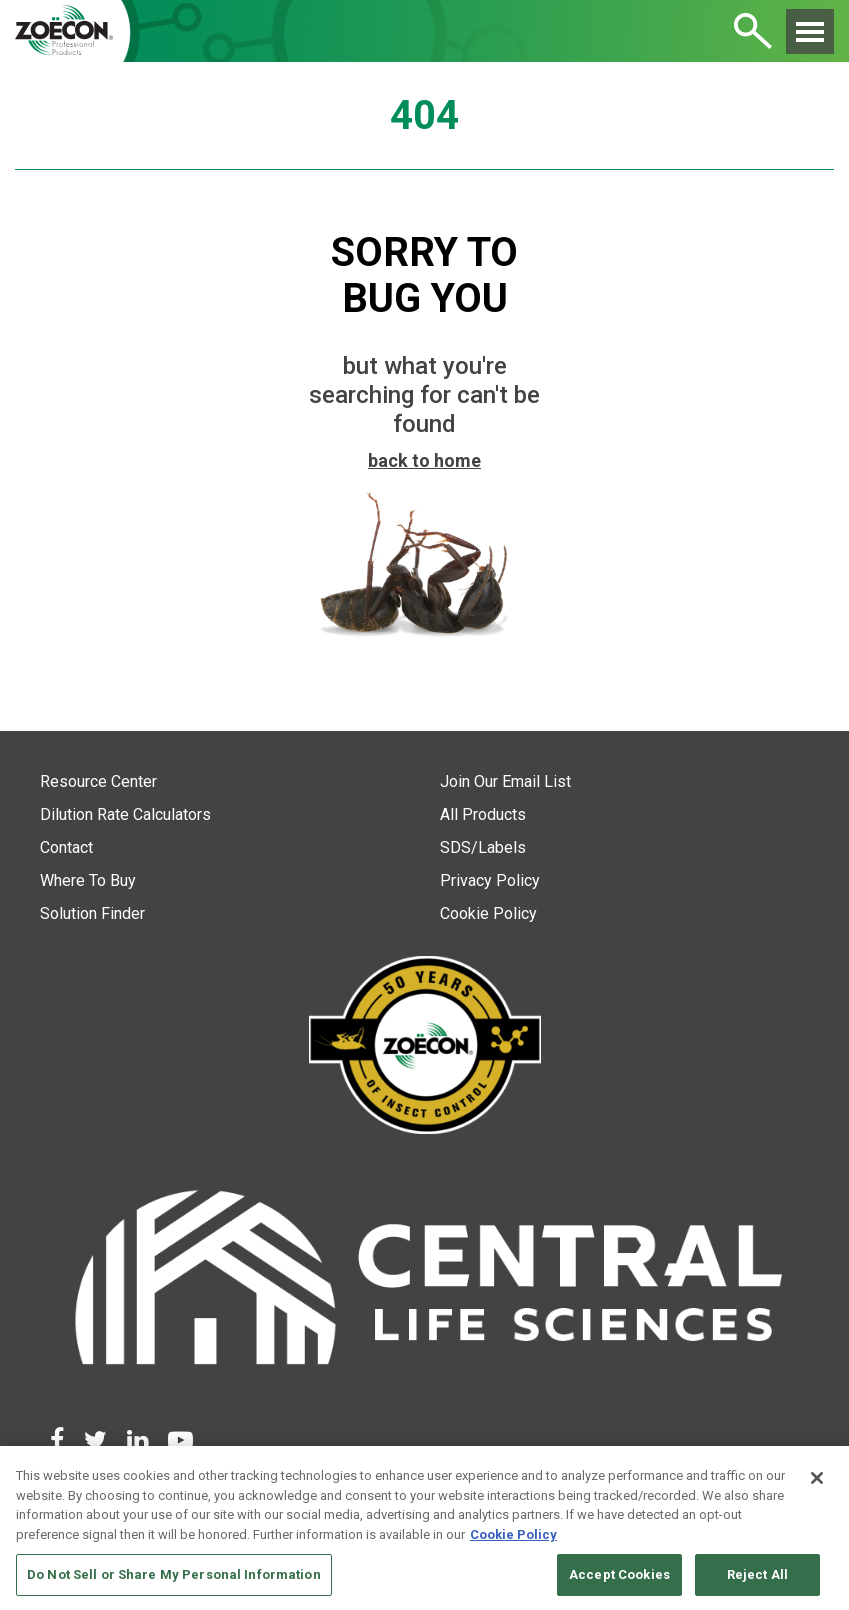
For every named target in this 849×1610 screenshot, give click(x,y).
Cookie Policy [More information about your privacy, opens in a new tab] (513, 1534)
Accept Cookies (619, 1574)
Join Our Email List (505, 781)
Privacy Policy (490, 880)
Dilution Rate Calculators (125, 814)
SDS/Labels (483, 847)
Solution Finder (92, 913)
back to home (424, 460)
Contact (66, 847)
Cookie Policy (488, 913)
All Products (483, 814)
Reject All (757, 1574)
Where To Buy (88, 880)
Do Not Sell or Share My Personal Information (174, 1574)
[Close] (817, 1478)
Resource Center (98, 781)
